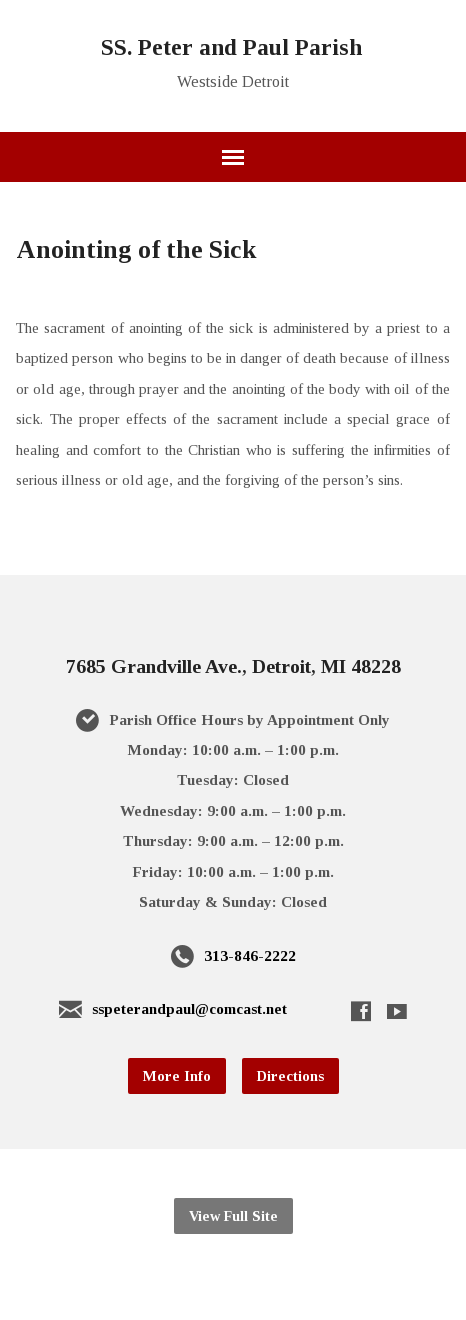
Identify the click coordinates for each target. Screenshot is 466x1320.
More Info (177, 1076)
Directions (290, 1076)
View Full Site (233, 1216)
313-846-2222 (250, 955)
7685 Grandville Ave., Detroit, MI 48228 (233, 666)
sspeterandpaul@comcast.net (189, 1008)
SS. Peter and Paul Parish (231, 47)
